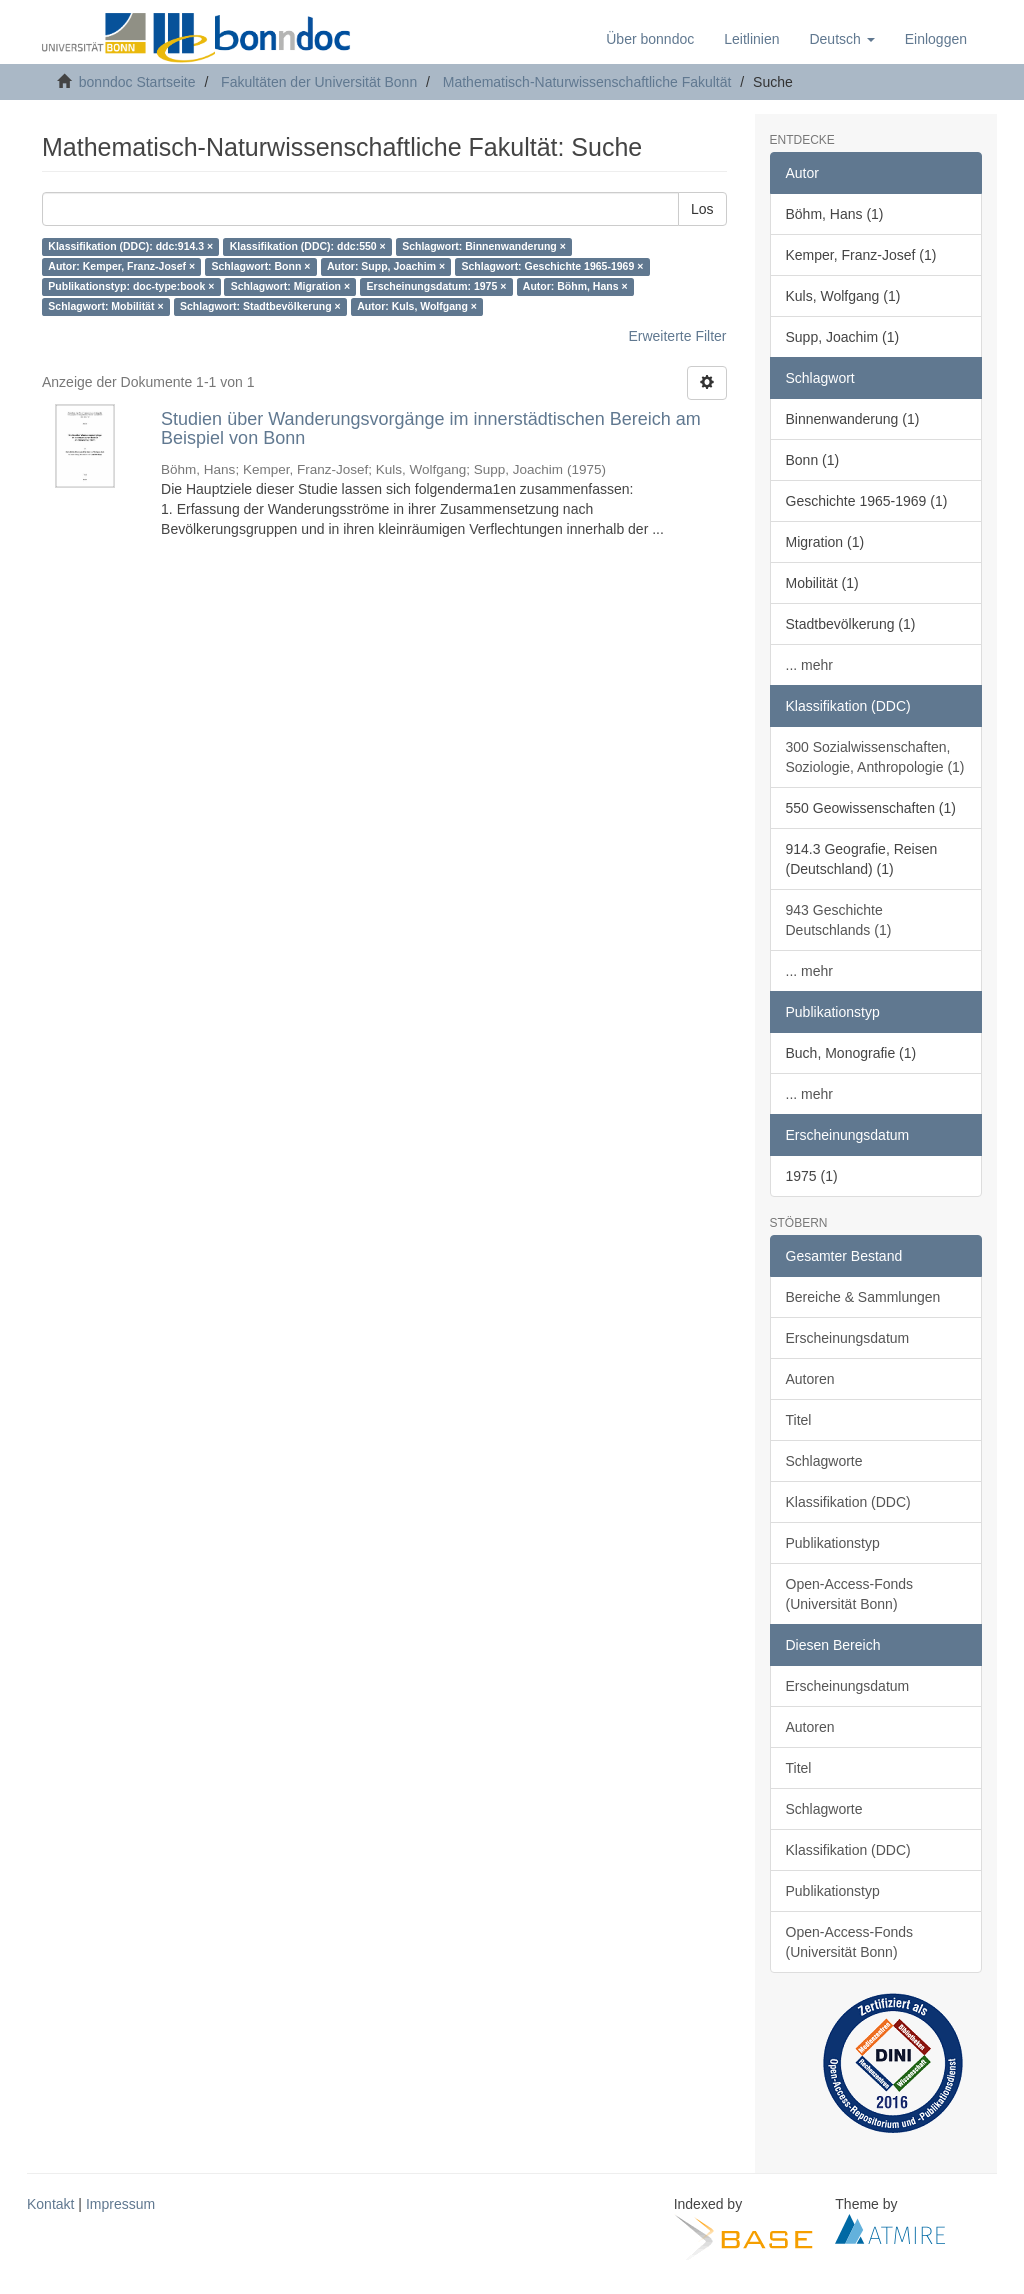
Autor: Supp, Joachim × (386, 267)
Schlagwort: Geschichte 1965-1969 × (553, 267)
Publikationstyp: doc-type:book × (131, 287)
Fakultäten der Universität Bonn (319, 82)
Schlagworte (824, 1461)
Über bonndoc (650, 39)
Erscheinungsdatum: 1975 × (437, 287)
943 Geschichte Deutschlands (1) (839, 920)
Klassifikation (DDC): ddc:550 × (308, 247)
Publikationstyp (833, 1543)
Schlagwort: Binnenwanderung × (484, 247)
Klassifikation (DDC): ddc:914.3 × (130, 247)
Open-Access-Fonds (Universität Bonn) (850, 1594)
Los (702, 209)
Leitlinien (751, 39)
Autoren (810, 1379)
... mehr (809, 665)
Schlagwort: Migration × (290, 287)
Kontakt (50, 2204)
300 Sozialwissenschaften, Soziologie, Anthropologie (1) (875, 757)
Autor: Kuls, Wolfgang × (417, 307)
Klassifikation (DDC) (848, 1502)
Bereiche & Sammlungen (863, 1297)
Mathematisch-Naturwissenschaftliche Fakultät (587, 82)
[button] (841, 39)
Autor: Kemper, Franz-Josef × (121, 267)
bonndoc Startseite (137, 82)
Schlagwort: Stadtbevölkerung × (260, 307)
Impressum (120, 2204)
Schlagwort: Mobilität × (105, 307)
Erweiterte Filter (677, 336)
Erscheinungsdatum (848, 1338)
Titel (799, 1420)
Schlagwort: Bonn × (261, 267)
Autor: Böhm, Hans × (575, 287)
